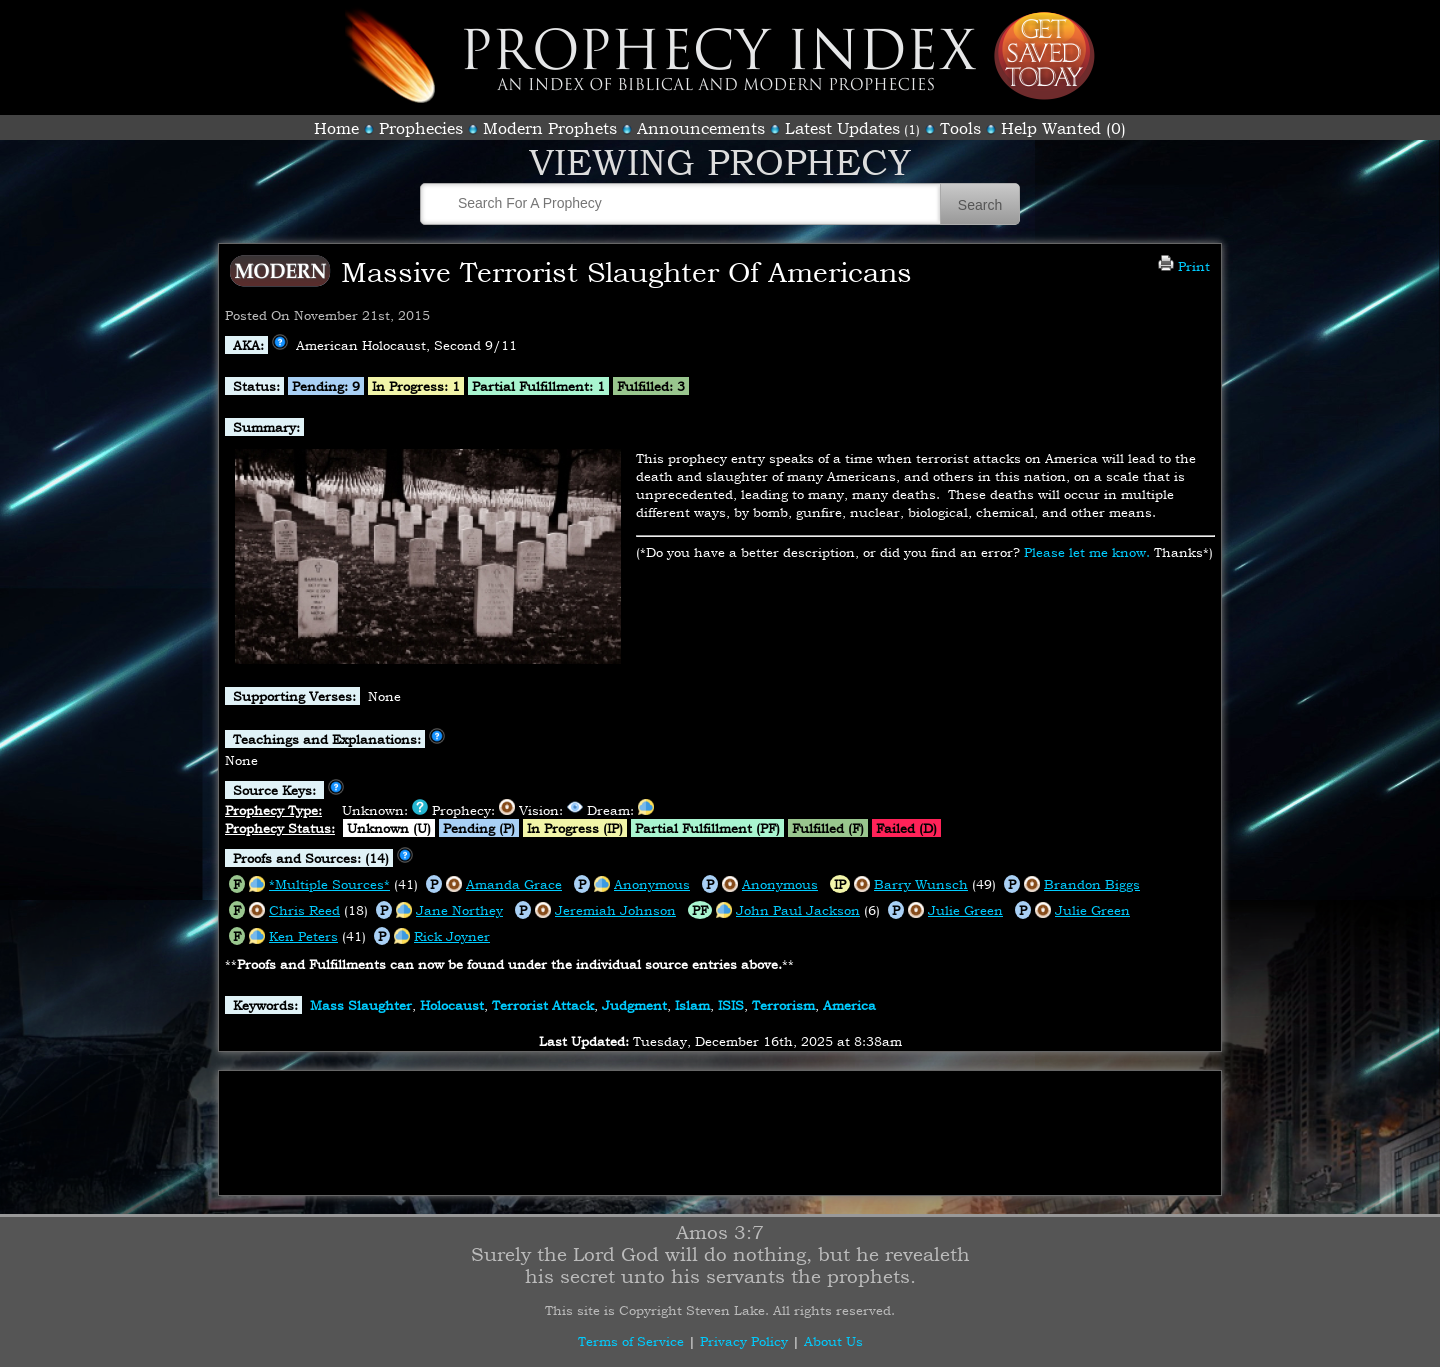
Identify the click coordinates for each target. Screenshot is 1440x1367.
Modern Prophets (550, 128)
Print (1184, 266)
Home (336, 128)
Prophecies (421, 128)
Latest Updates (842, 128)
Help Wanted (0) (1063, 128)
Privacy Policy (744, 1341)
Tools (960, 128)
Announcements (701, 128)
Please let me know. (1087, 552)
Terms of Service (631, 1341)
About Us (833, 1341)
